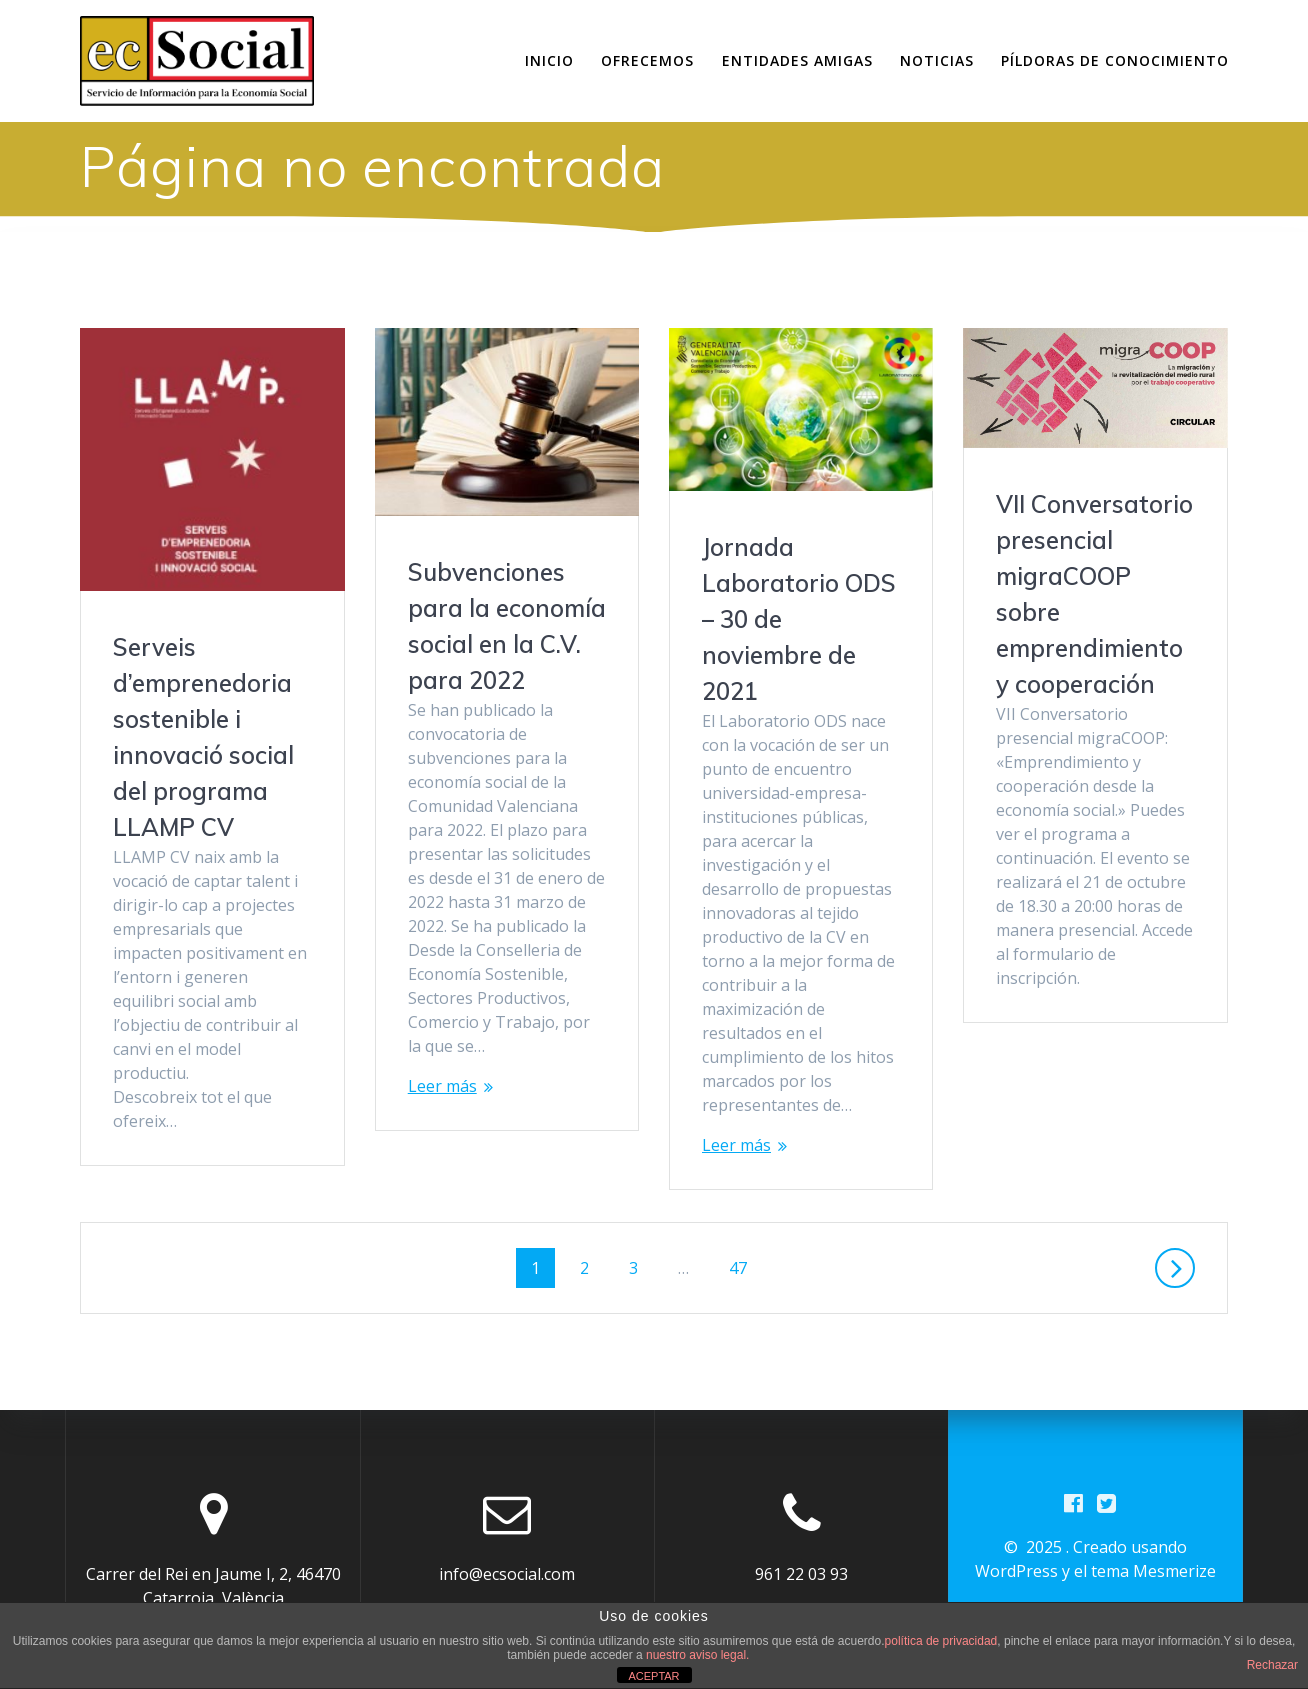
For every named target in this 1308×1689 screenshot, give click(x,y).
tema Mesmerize (1153, 1571)
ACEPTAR (653, 1676)
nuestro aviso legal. (697, 1655)
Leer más (442, 1086)
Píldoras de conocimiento (1115, 60)
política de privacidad (941, 1641)
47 (745, 1267)
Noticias (937, 60)
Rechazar (1272, 1665)
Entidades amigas (797, 60)
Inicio (549, 60)
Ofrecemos (647, 60)
